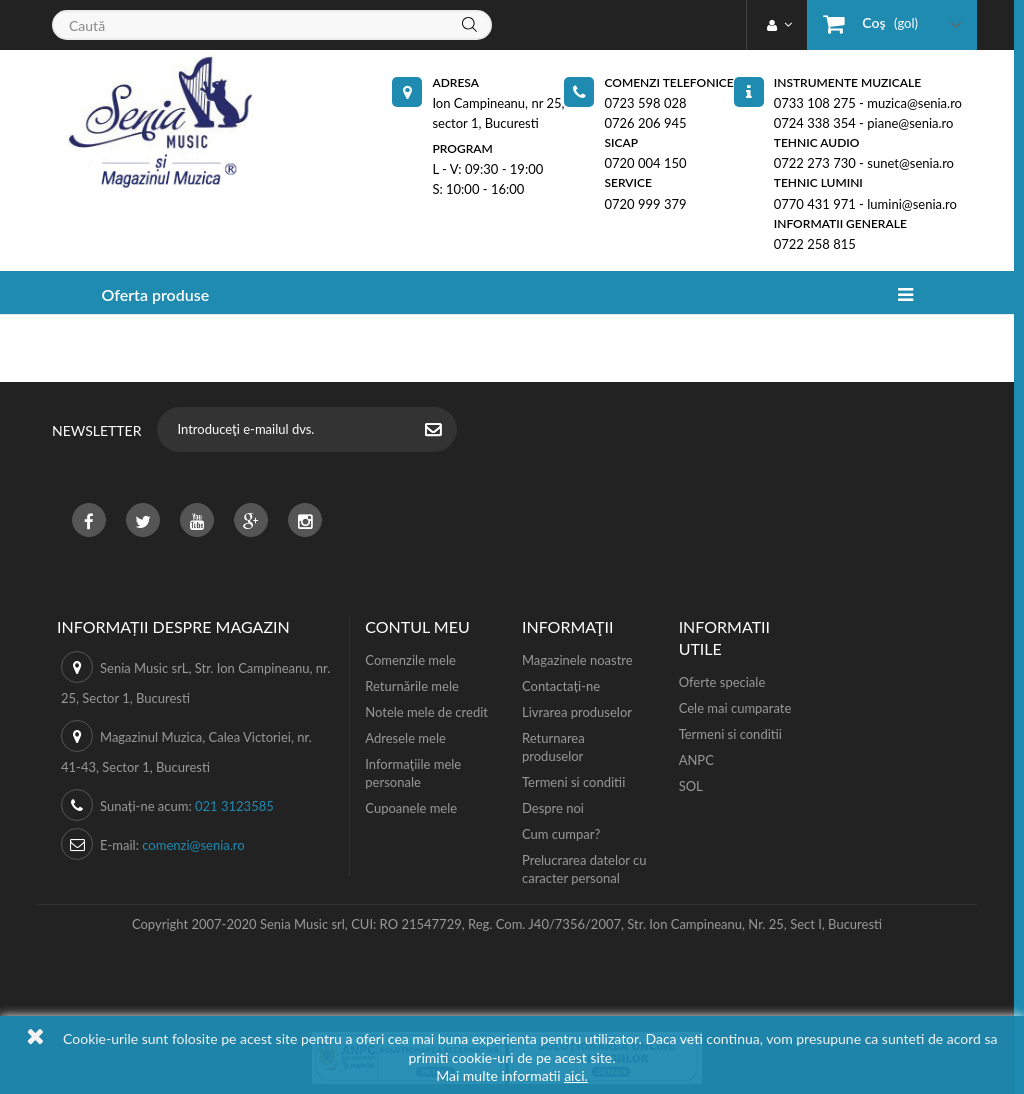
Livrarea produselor (577, 712)
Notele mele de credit (426, 712)
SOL (691, 786)
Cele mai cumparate (735, 708)
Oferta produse (155, 294)
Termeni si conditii (573, 782)
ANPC (696, 760)
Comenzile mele (410, 660)
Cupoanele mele (411, 808)
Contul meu (417, 626)
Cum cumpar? (561, 834)
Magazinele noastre (577, 660)
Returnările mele (412, 686)
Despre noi (553, 808)
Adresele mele (405, 738)
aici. (576, 1075)
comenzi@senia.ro (193, 845)
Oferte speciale (722, 682)
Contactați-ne (561, 686)
